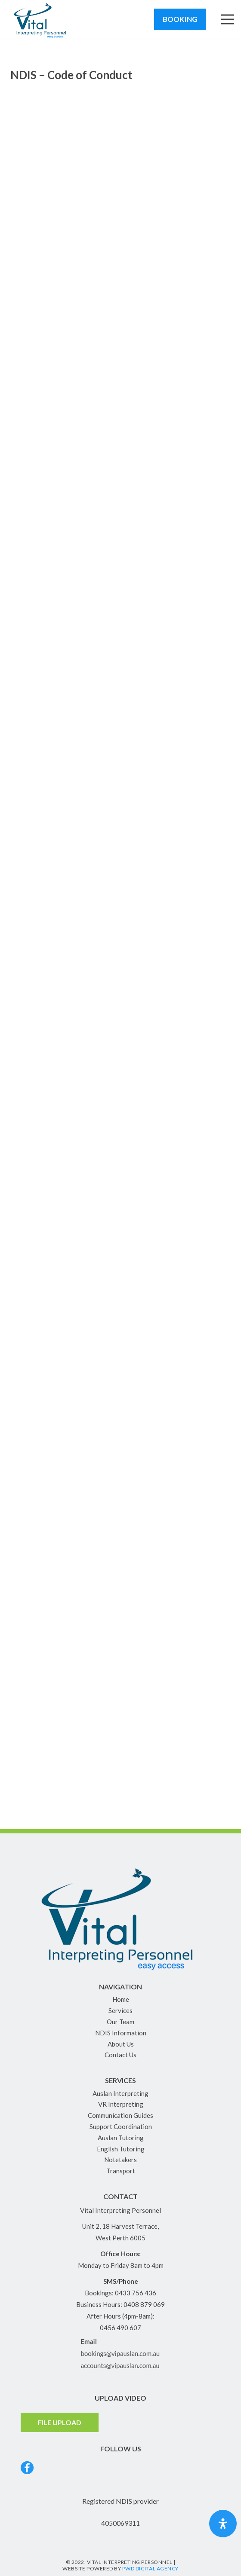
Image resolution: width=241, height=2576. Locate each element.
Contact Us (120, 2055)
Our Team (120, 2021)
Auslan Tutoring (121, 2138)
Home (120, 1999)
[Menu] (228, 19)
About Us (121, 2044)
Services (120, 2010)
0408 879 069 (144, 2304)
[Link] (41, 19)
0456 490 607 (120, 2327)
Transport (120, 2171)
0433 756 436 (135, 2293)
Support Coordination (121, 2126)
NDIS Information (120, 2033)
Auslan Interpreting (120, 2093)
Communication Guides (120, 2115)
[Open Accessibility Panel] (223, 2523)
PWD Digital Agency (150, 2568)
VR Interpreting (120, 2104)
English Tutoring (121, 2149)
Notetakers (120, 2159)
